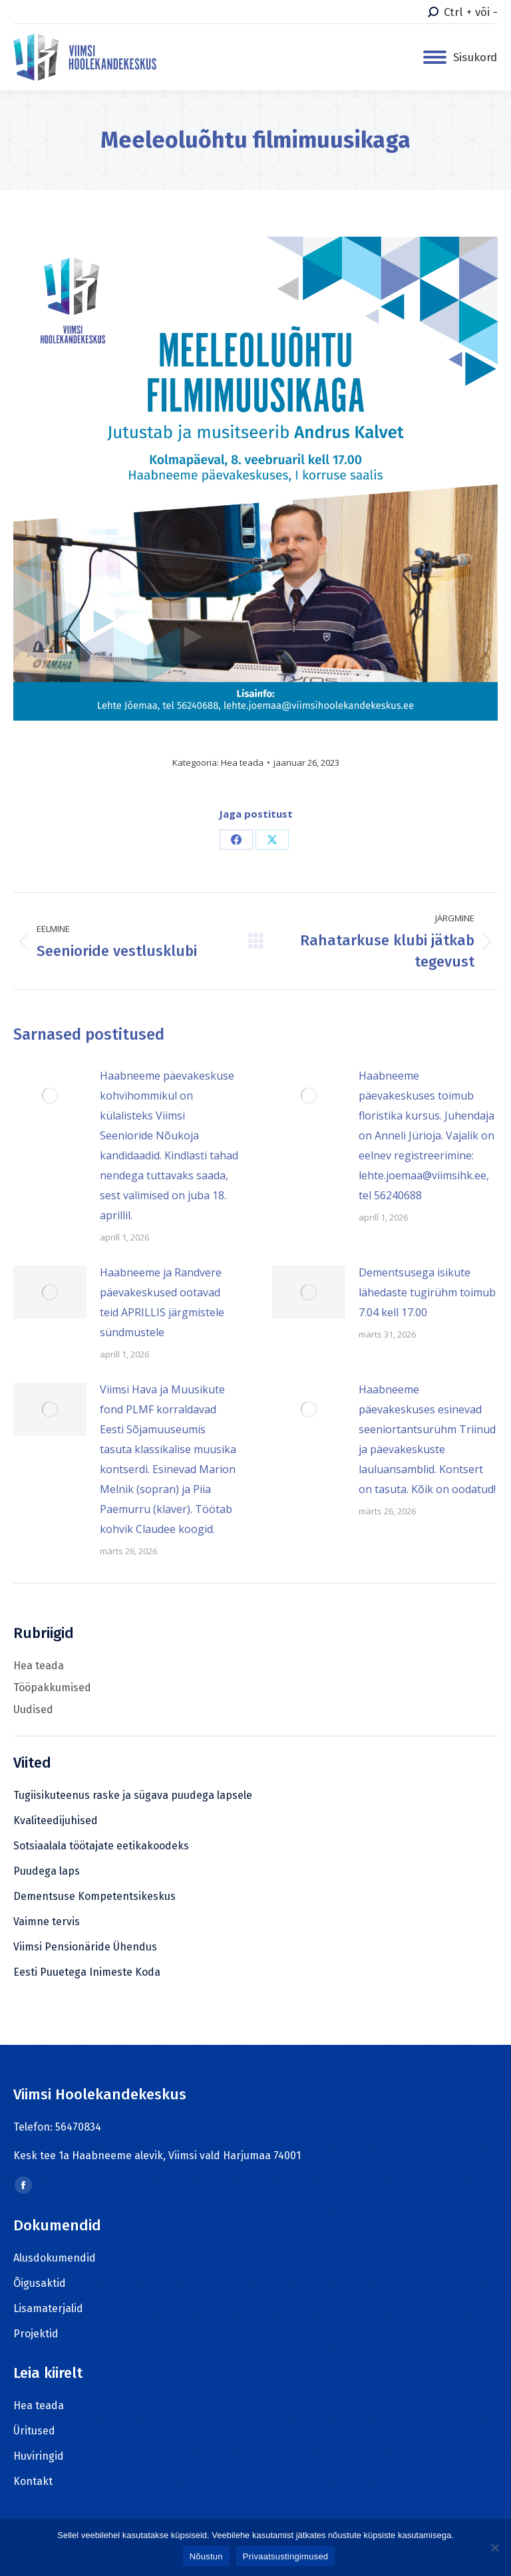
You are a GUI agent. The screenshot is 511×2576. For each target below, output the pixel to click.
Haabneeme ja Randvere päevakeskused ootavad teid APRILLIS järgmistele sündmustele (162, 1302)
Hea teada (242, 762)
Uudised (33, 1709)
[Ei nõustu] (494, 2547)
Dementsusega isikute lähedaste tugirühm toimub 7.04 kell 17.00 (427, 1292)
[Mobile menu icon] (460, 57)
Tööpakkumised (52, 1687)
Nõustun (206, 2556)
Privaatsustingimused (286, 2556)
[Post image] (49, 1095)
